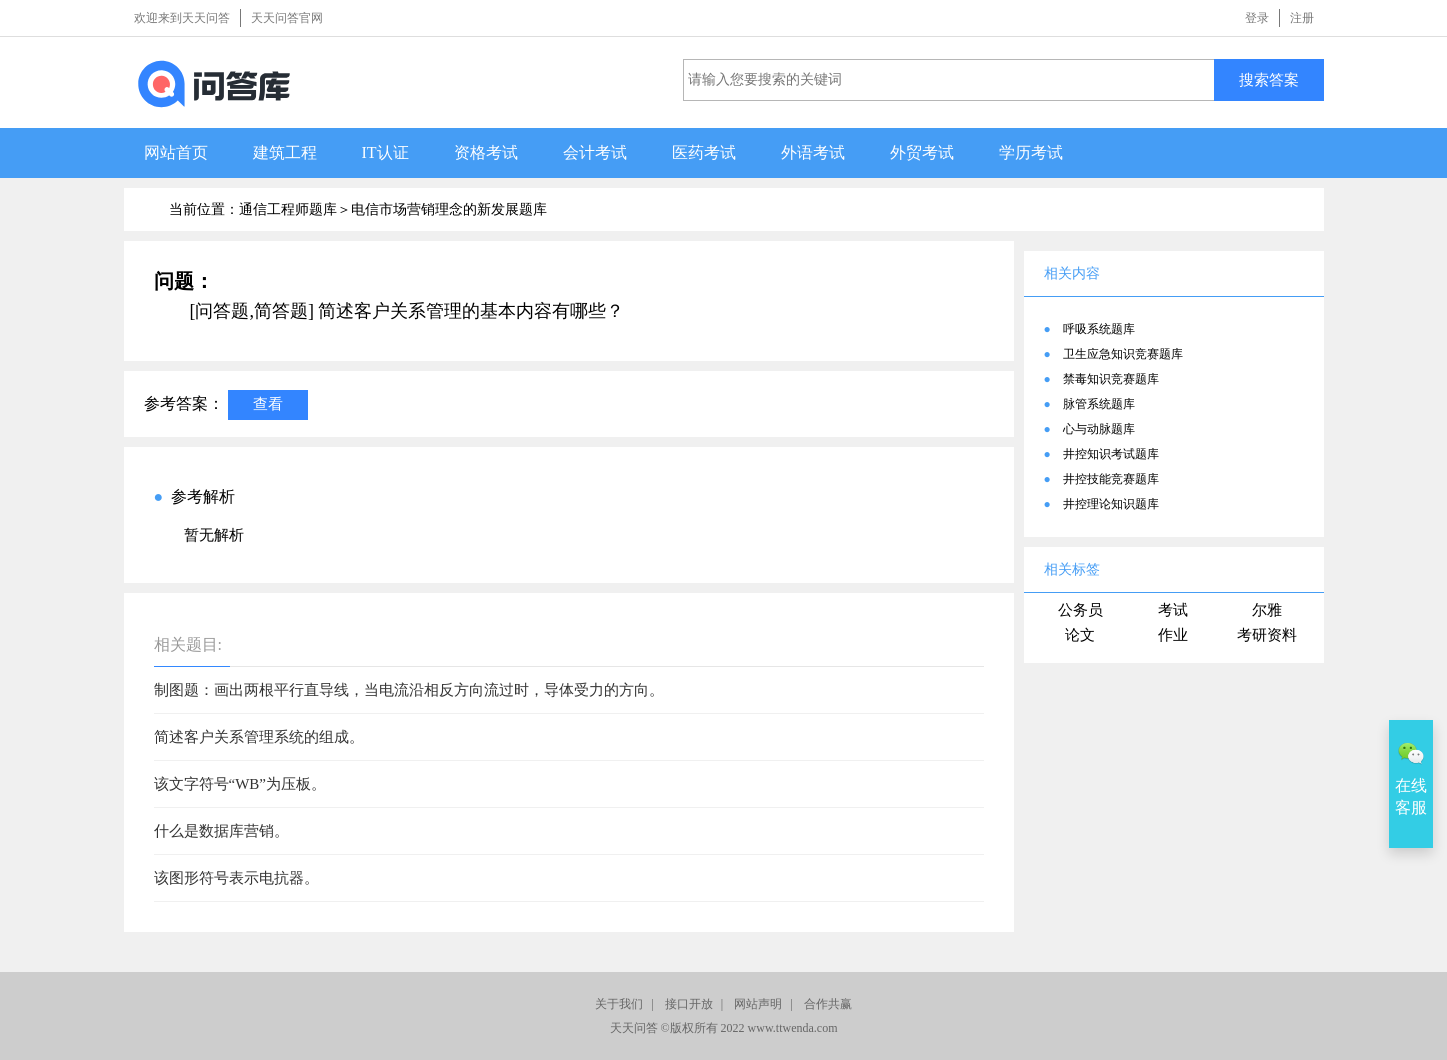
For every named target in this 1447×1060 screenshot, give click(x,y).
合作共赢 (828, 1004)
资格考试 (486, 152)
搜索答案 (1269, 79)
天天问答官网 (287, 18)
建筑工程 (285, 152)
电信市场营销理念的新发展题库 (449, 209)
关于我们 (619, 1004)
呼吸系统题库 (1099, 329)
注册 (1302, 18)
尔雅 (1267, 610)
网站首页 (176, 152)
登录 (1257, 18)
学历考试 (1031, 152)
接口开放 (689, 1004)
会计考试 (595, 152)
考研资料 (1267, 635)
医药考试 (704, 152)
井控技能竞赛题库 (1111, 479)
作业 (1173, 635)
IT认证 (385, 152)
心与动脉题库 (1099, 429)
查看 (268, 403)
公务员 (1080, 610)
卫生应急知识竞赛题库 (1123, 354)
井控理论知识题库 (1111, 504)
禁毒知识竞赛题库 (1111, 379)
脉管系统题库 (1099, 404)
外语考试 (813, 152)
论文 (1080, 635)
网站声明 (758, 1004)
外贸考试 (922, 152)
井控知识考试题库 (1111, 454)
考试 (1173, 610)
